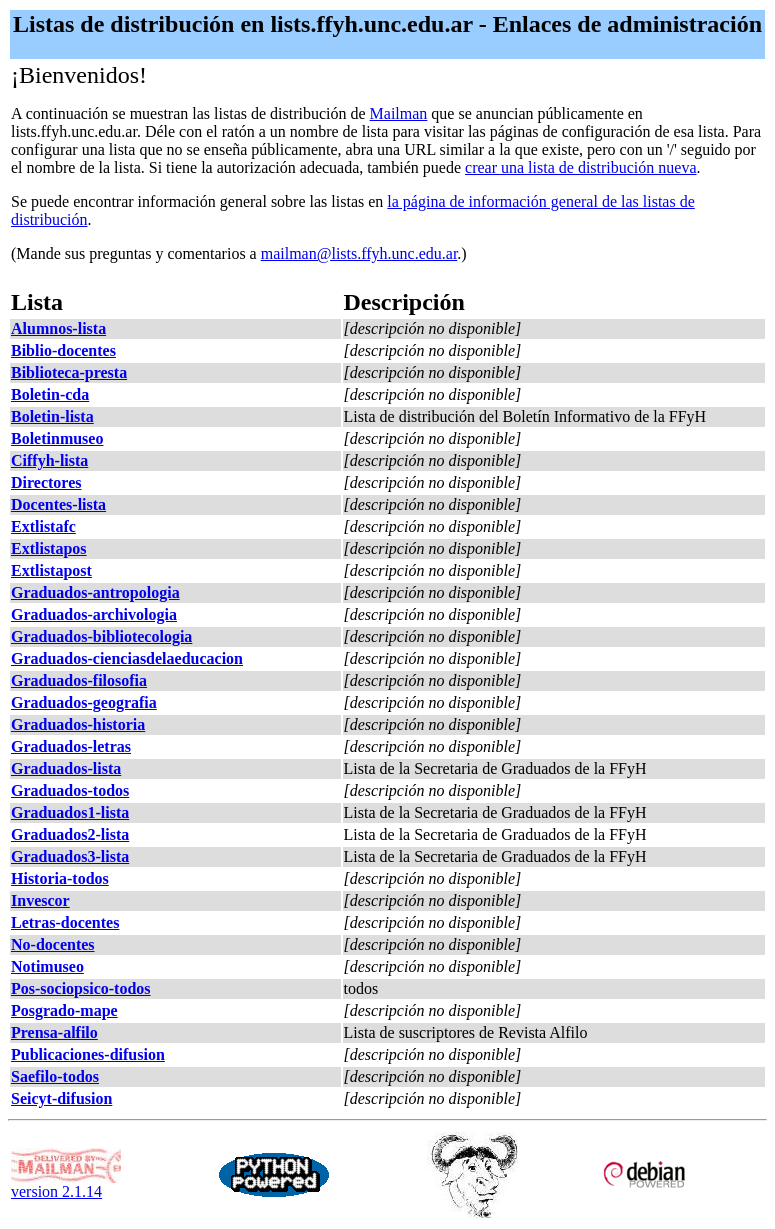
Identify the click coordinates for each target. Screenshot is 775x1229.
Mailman (399, 113)
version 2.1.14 (66, 1184)
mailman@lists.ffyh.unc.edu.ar (359, 253)
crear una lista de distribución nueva (580, 167)
